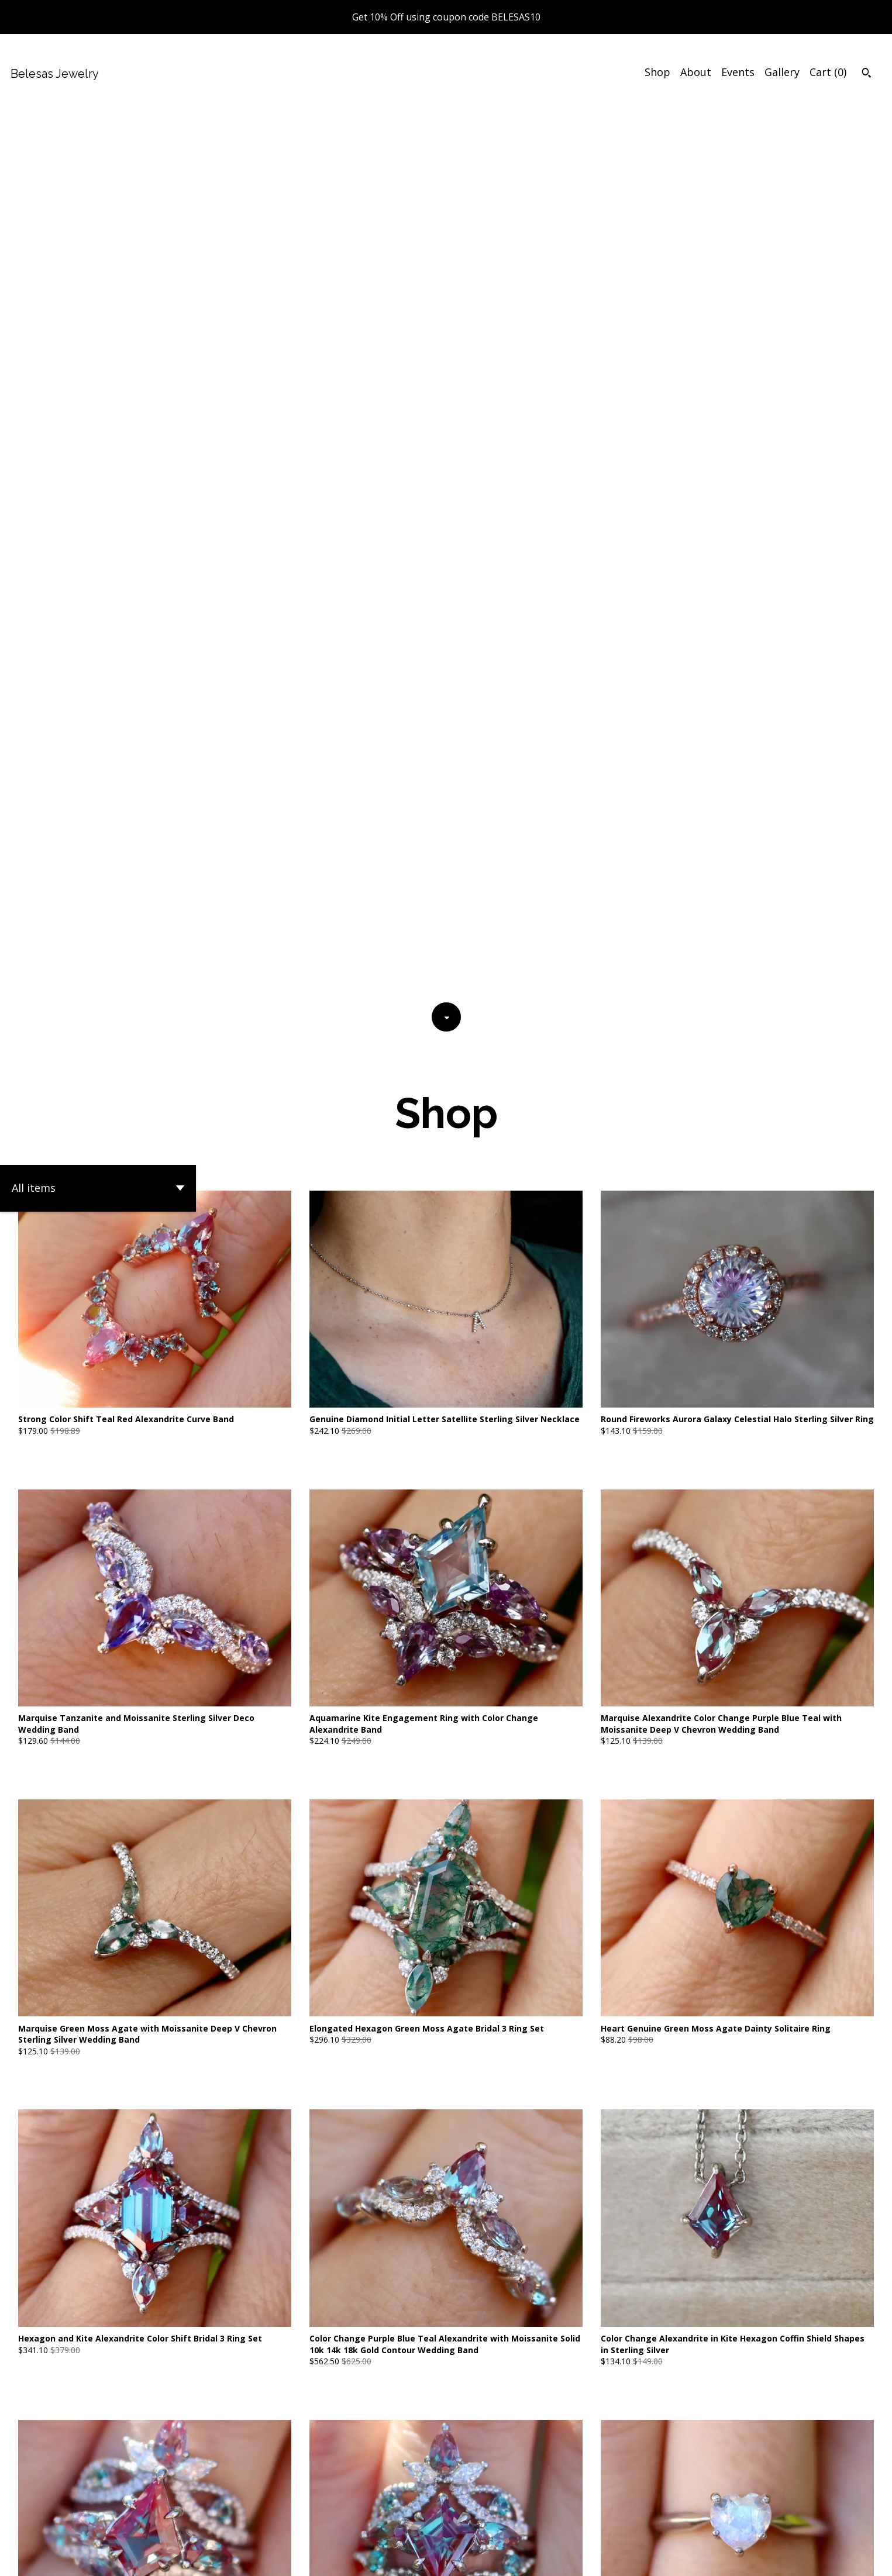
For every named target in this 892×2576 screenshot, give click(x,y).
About (695, 72)
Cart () (828, 72)
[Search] (866, 74)
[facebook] (806, 2557)
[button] (98, 300)
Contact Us (653, 2556)
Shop (657, 72)
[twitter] (827, 2557)
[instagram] (867, 2557)
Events (738, 72)
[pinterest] (847, 2557)
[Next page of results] (523, 2457)
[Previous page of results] (370, 2457)
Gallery (782, 72)
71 (506, 2457)
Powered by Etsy (164, 2556)
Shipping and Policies (734, 2556)
